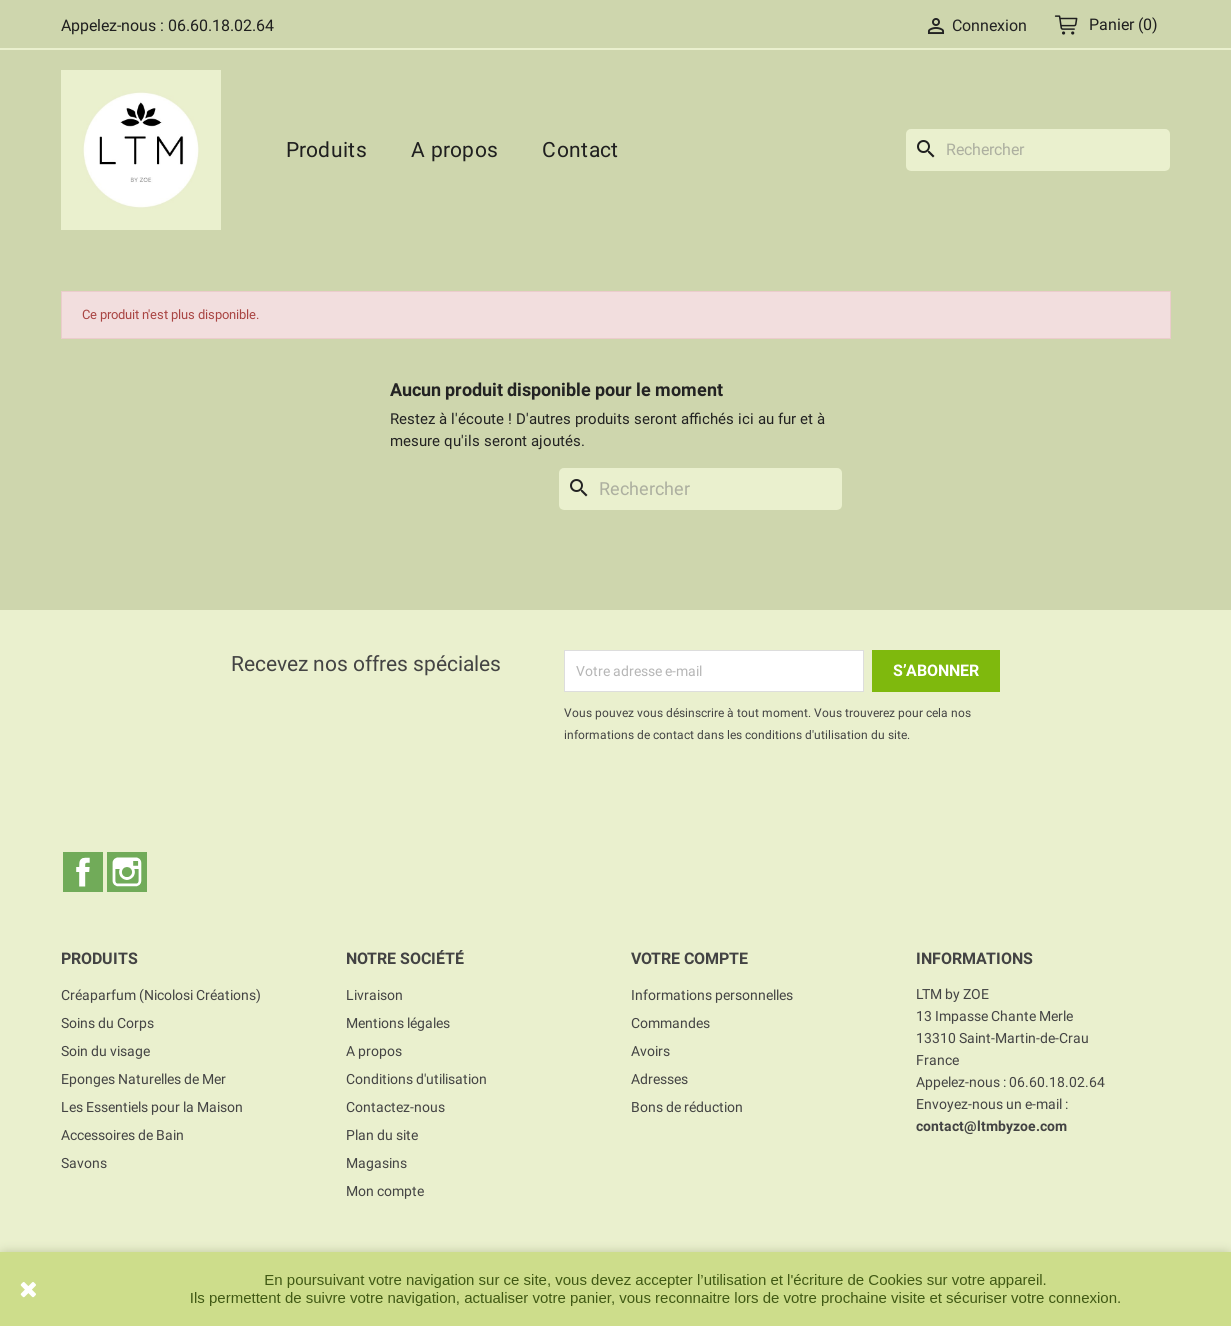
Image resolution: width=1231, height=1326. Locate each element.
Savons (84, 1163)
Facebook (83, 872)
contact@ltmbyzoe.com (991, 1126)
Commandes (670, 1023)
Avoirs (650, 1051)
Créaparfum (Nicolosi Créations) (161, 995)
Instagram (127, 872)
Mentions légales (398, 1023)
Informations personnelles (712, 995)
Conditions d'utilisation (416, 1079)
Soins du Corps (107, 1023)
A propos (454, 150)
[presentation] (731, 801)
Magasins (376, 1163)
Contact (580, 150)
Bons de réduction (687, 1107)
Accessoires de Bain (122, 1135)
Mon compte (385, 1191)
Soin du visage (105, 1051)
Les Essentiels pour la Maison (152, 1107)
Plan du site (382, 1135)
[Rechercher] (1038, 150)
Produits (326, 150)
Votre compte (689, 958)
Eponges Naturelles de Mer (143, 1079)
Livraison (374, 995)
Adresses (659, 1079)
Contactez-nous (395, 1107)
